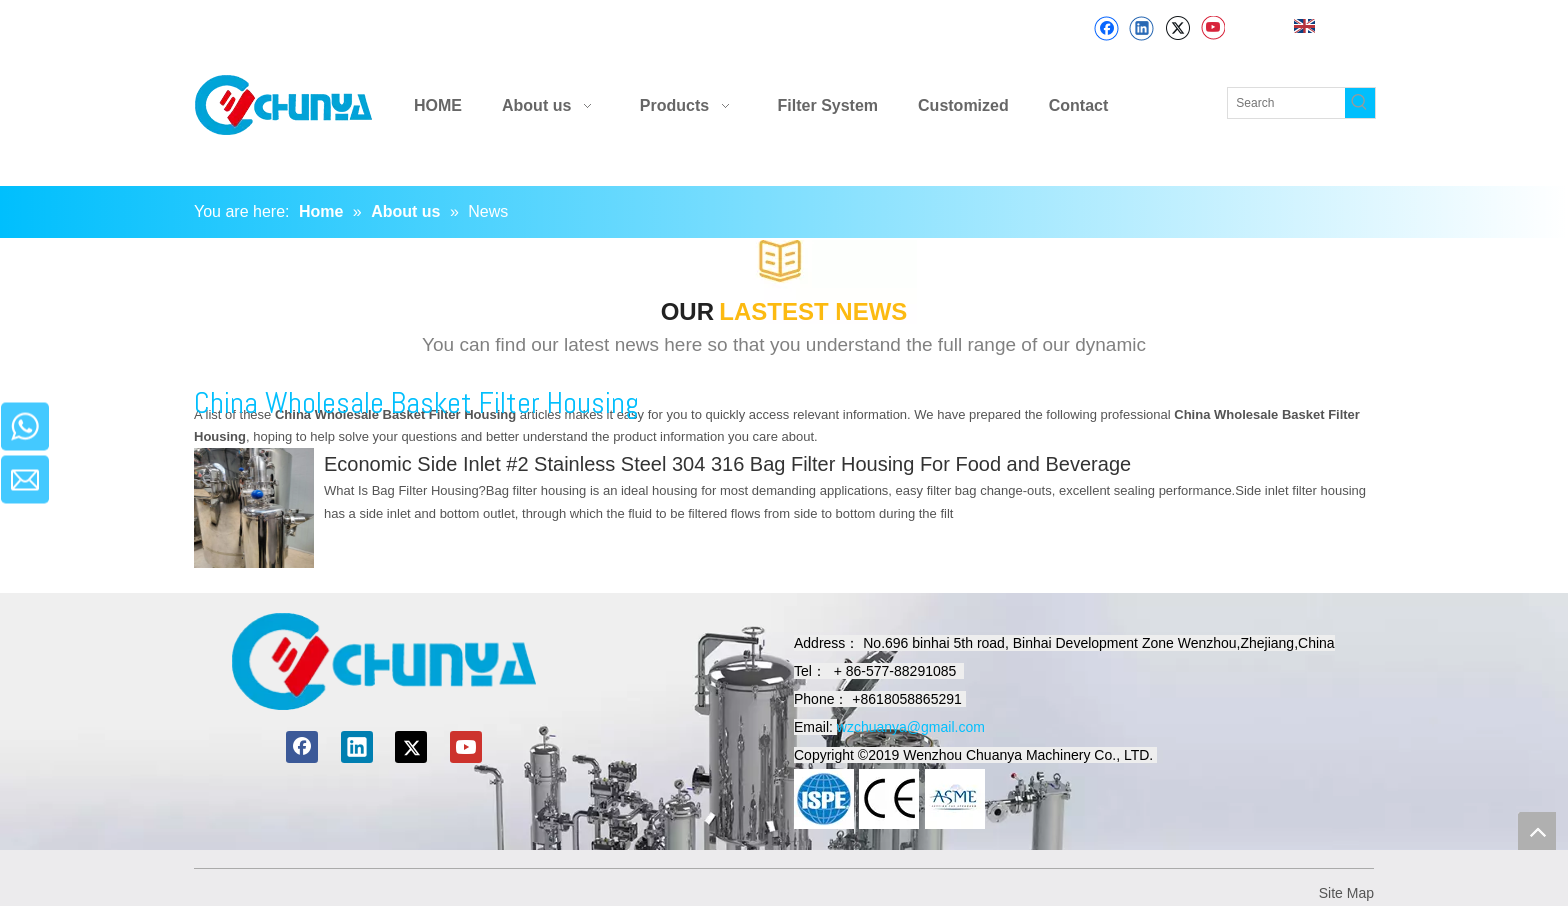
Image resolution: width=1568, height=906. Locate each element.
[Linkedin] (1141, 28)
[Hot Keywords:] (1360, 103)
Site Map (1346, 893)
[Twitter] (1177, 28)
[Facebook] (1106, 28)
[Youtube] (1212, 28)
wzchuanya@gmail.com (911, 727)
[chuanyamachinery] (383, 661)
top (1537, 831)
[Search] (1286, 103)
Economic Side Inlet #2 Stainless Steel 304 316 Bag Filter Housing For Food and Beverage (727, 464)
